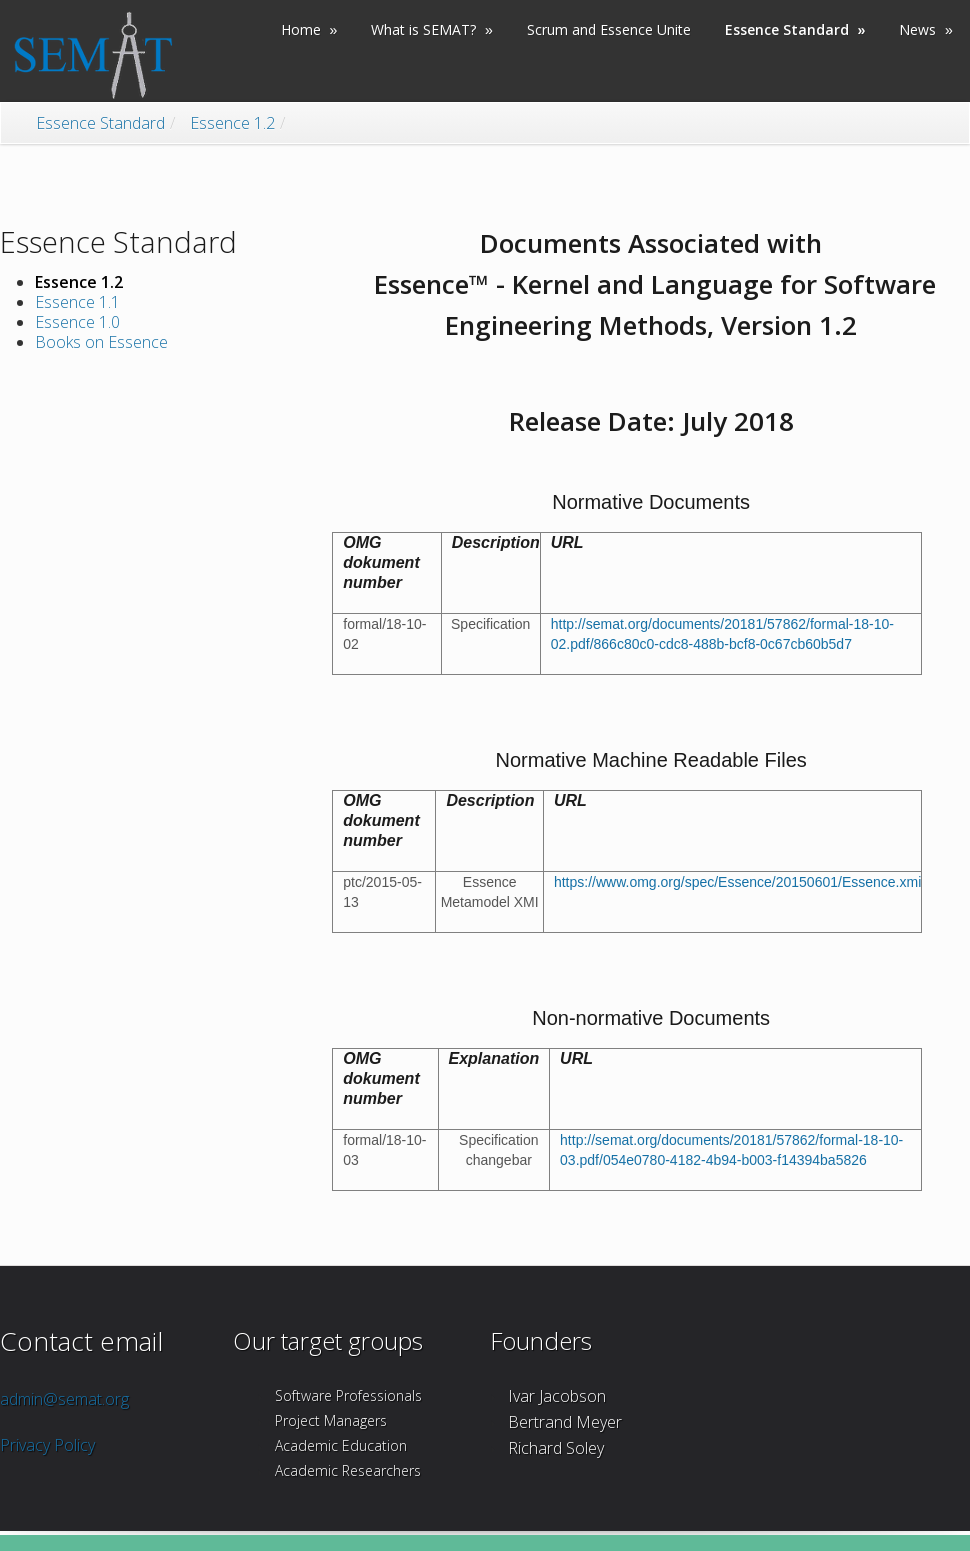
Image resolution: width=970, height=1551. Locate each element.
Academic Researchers (348, 1470)
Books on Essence (101, 342)
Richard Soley (556, 1448)
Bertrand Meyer (565, 1422)
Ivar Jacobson (557, 1396)
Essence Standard (100, 123)
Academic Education (341, 1445)
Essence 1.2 (232, 123)
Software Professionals (348, 1395)
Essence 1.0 (77, 322)
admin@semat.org (64, 1399)
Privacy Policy (47, 1445)
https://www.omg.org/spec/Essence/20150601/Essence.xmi (737, 882)
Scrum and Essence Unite (609, 29)
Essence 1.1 (77, 302)
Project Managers (331, 1420)
